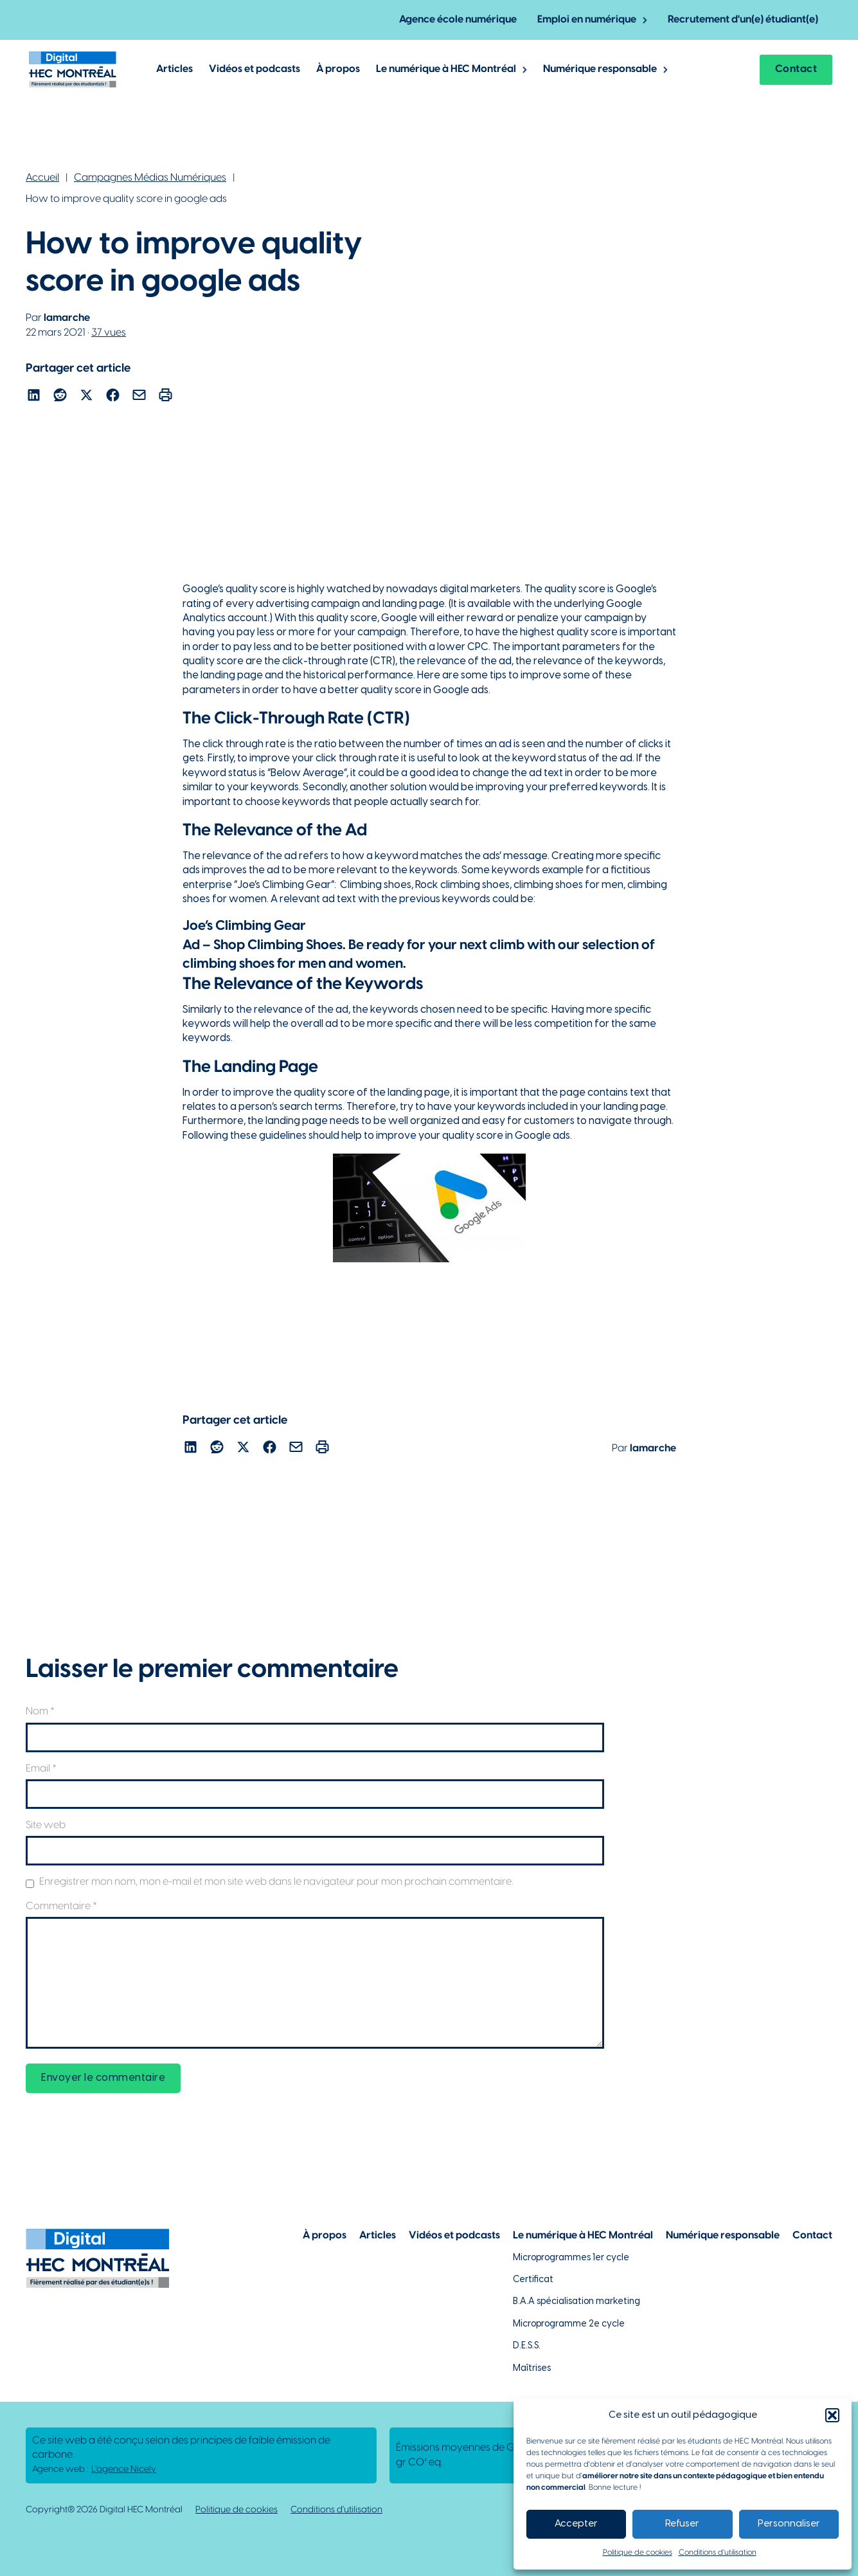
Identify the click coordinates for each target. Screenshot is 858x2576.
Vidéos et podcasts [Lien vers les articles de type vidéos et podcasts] (254, 69)
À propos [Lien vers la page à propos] (324, 2235)
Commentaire (61, 1906)
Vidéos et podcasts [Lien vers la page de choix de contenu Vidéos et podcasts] (454, 2235)
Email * (41, 1768)
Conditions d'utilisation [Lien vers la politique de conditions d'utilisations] (336, 2510)
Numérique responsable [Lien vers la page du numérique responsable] (723, 2235)
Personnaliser (789, 2524)
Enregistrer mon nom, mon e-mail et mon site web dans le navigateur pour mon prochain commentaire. (276, 1881)
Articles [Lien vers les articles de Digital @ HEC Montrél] (174, 69)
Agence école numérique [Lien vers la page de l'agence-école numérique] (458, 19)
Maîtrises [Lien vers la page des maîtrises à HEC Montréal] (532, 2368)
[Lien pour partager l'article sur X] (86, 397)
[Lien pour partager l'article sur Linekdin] (34, 397)
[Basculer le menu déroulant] (645, 20)
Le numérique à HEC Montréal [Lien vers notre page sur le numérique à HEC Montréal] (583, 2235)
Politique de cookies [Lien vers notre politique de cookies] (236, 2510)
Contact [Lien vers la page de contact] (812, 2235)
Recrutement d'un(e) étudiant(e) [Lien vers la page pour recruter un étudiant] (743, 19)
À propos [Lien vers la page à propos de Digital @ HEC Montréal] (338, 69)
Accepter (576, 2524)
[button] (832, 2415)
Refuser (682, 2524)
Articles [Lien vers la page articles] (377, 2235)
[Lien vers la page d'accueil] (73, 69)
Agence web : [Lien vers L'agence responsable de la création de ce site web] (94, 2470)
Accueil (42, 177)
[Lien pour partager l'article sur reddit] (60, 397)
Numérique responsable (600, 69)
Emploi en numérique (586, 19)
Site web (46, 1825)
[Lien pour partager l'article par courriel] (139, 397)
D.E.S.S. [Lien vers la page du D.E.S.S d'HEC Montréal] (527, 2346)
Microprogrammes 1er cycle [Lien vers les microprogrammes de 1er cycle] (571, 2258)
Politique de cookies (637, 2552)
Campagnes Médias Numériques (150, 177)
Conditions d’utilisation (717, 2552)
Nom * (40, 1711)
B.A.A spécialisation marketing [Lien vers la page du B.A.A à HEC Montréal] (576, 2302)
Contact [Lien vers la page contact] (796, 69)
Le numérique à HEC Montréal (446, 69)
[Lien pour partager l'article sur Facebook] (113, 397)
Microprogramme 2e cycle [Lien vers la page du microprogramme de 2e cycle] (569, 2324)
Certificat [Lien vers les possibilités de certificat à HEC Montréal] (533, 2280)
